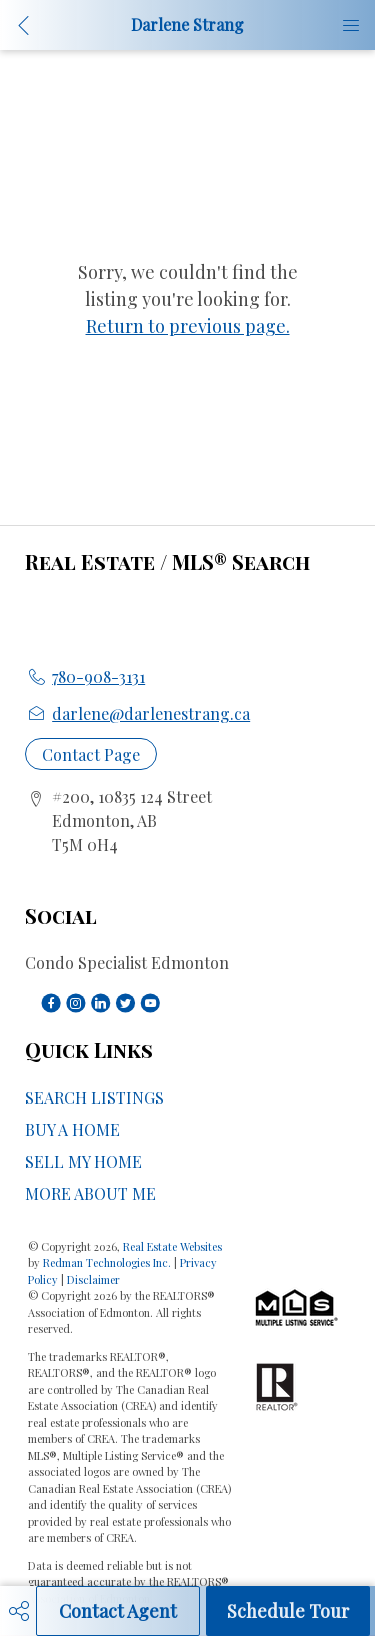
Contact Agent (118, 1611)
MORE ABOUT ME (90, 1193)
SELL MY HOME (83, 1161)
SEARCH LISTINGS (94, 1097)
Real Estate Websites (172, 1246)
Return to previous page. (188, 326)
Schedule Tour (288, 1611)
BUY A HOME (72, 1129)
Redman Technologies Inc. (108, 1262)
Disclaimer (93, 1279)
